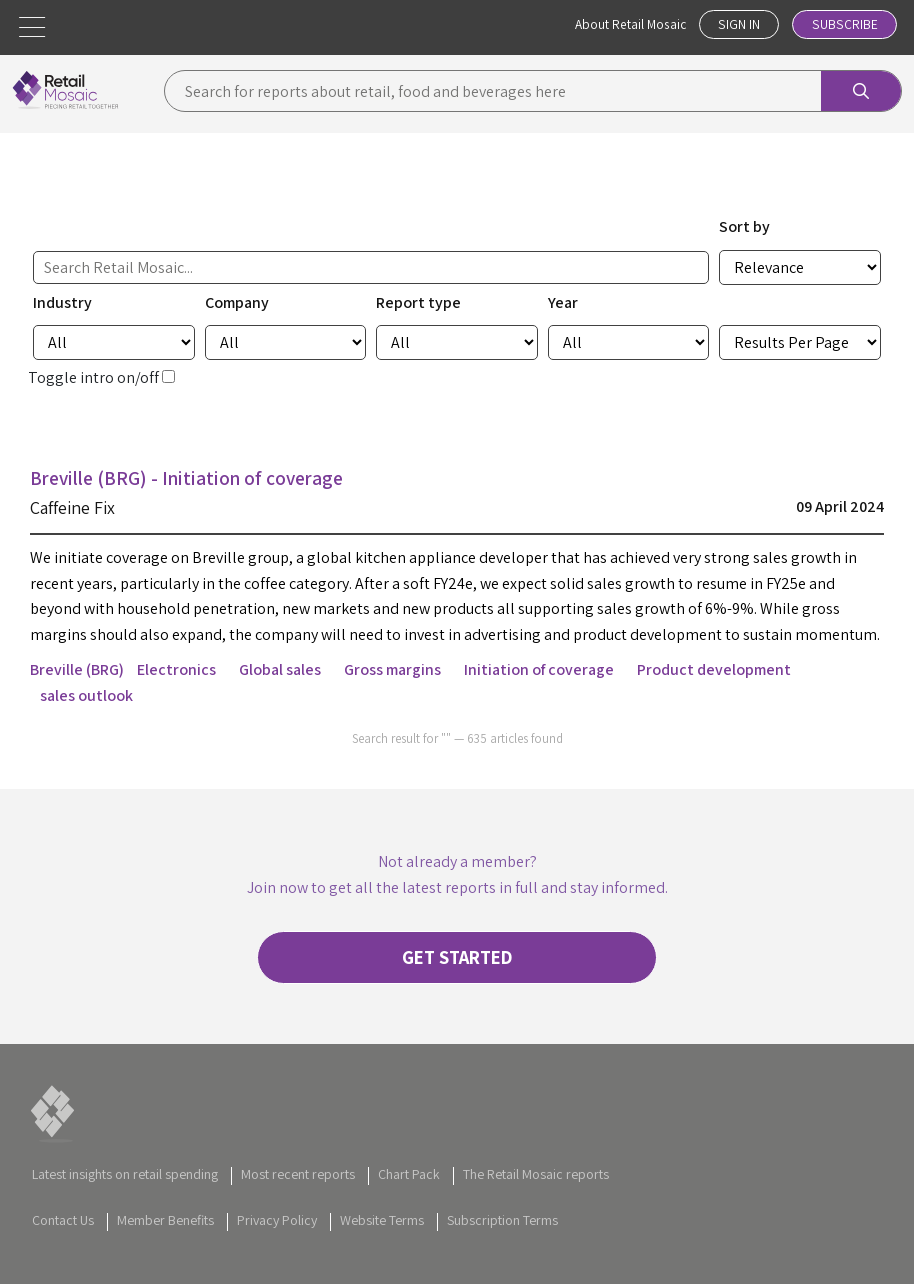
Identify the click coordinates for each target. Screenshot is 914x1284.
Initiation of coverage (539, 669)
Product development (714, 669)
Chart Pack (409, 1183)
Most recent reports (298, 1183)
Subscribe (844, 25)
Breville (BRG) (77, 669)
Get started (457, 962)
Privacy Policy (277, 1228)
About (625, 25)
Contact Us (63, 1228)
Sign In (736, 25)
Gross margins (392, 669)
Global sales (280, 669)
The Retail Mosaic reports (536, 1183)
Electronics (176, 669)
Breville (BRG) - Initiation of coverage (195, 478)
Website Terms (382, 1228)
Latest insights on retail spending (125, 1183)
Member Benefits (165, 1228)
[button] (32, 27)
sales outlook (86, 695)
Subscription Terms (502, 1228)
